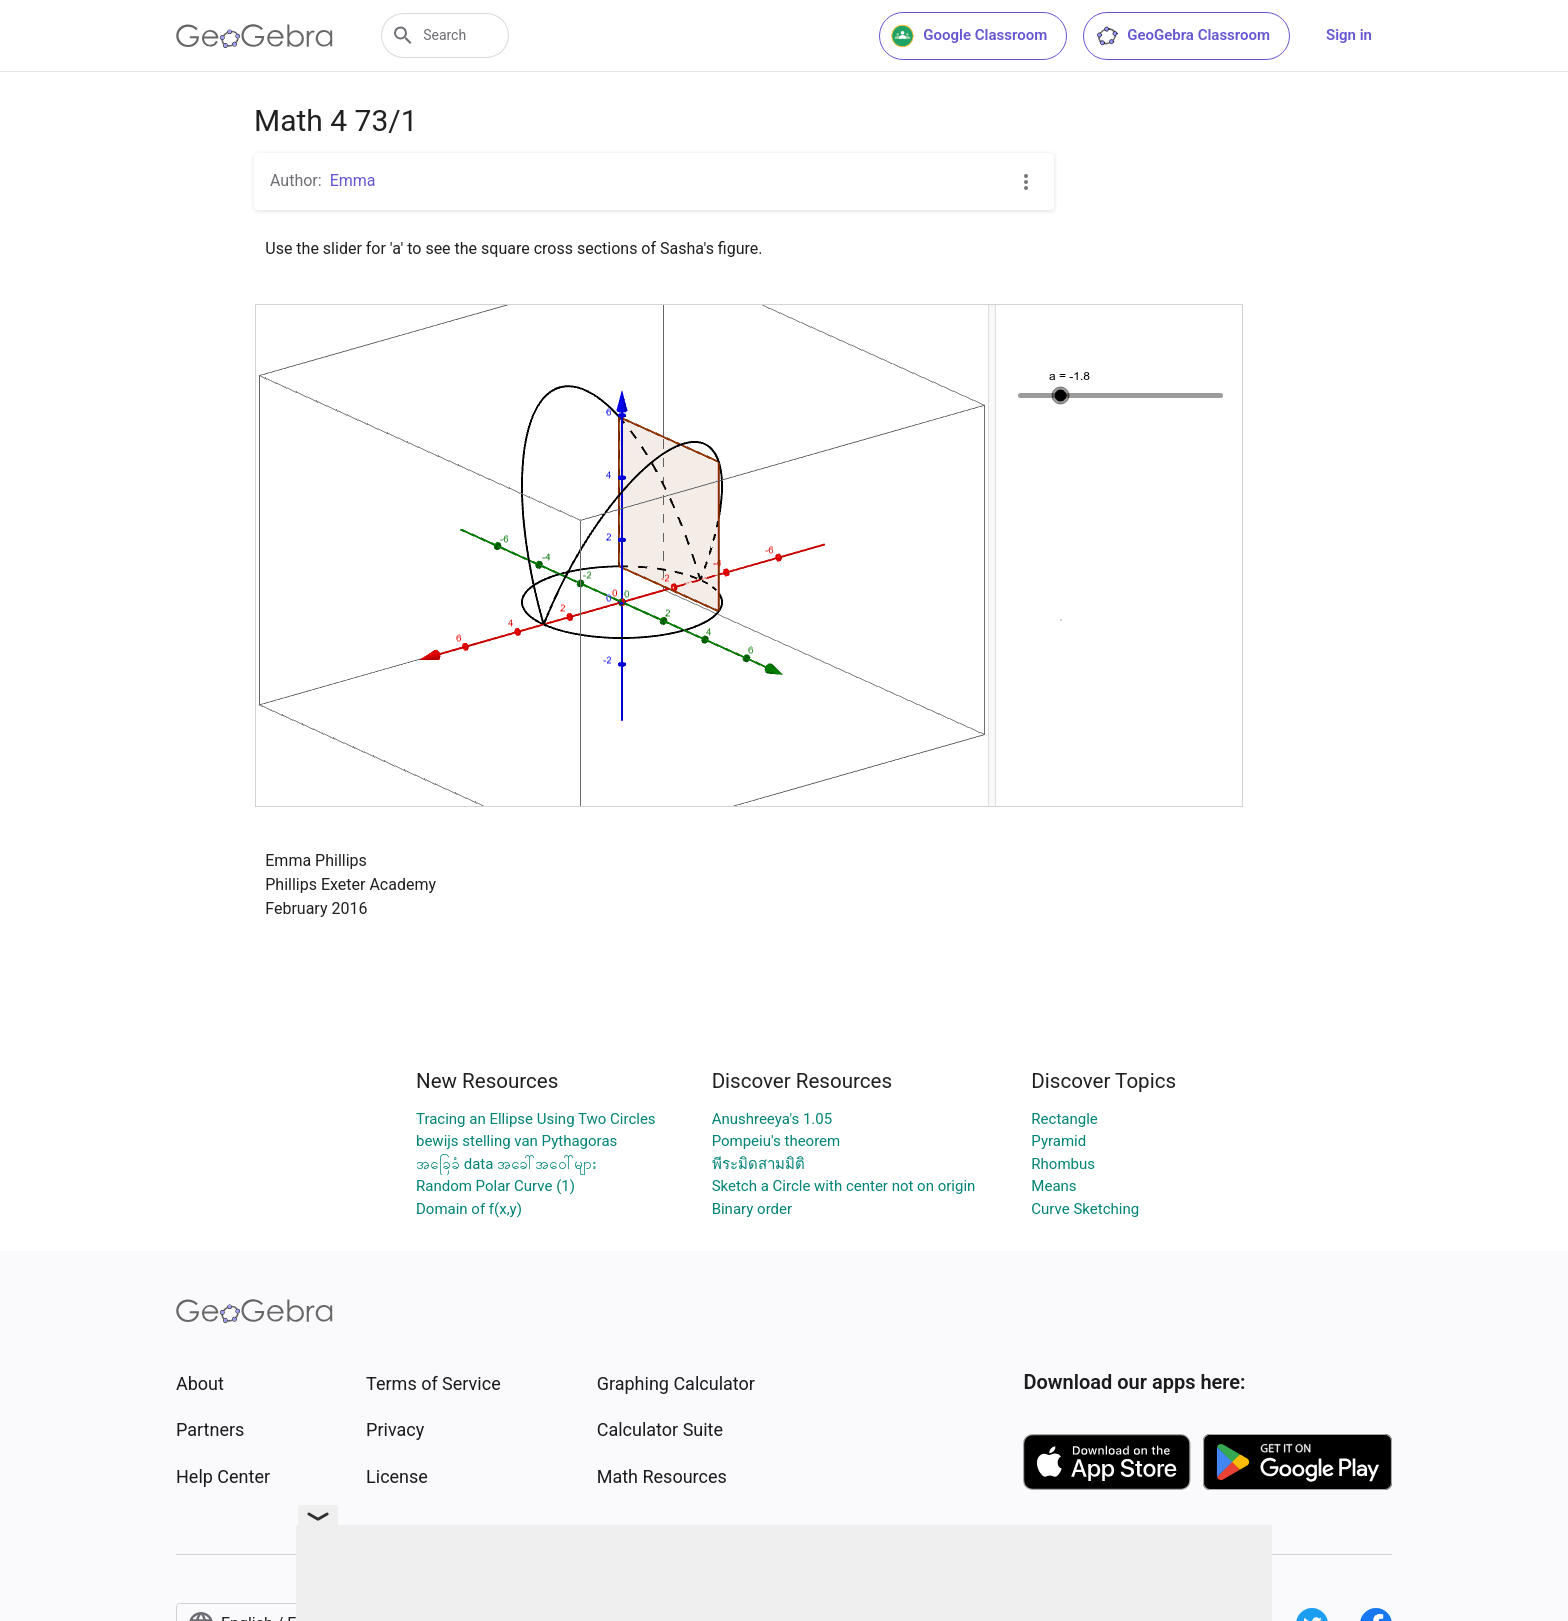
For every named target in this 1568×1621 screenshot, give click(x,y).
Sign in (1349, 35)
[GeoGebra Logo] (254, 36)
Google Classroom (969, 36)
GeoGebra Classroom (1182, 36)
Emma (353, 180)
